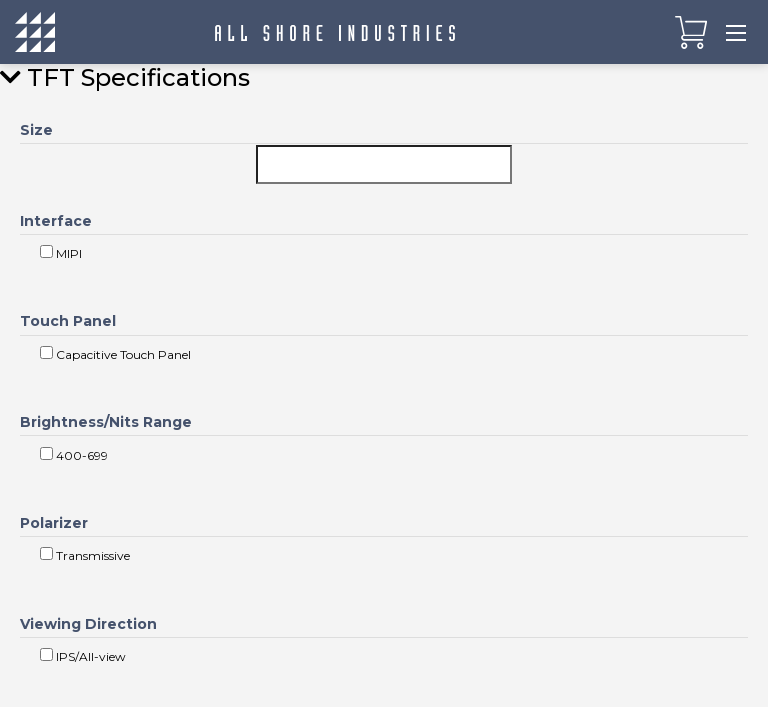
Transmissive (85, 555)
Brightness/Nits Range (106, 422)
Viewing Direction (88, 624)
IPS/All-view (83, 656)
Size (36, 130)
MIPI (61, 253)
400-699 (74, 455)
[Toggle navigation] (736, 32)
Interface (56, 221)
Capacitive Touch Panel (115, 354)
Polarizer (54, 523)
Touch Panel (68, 321)
